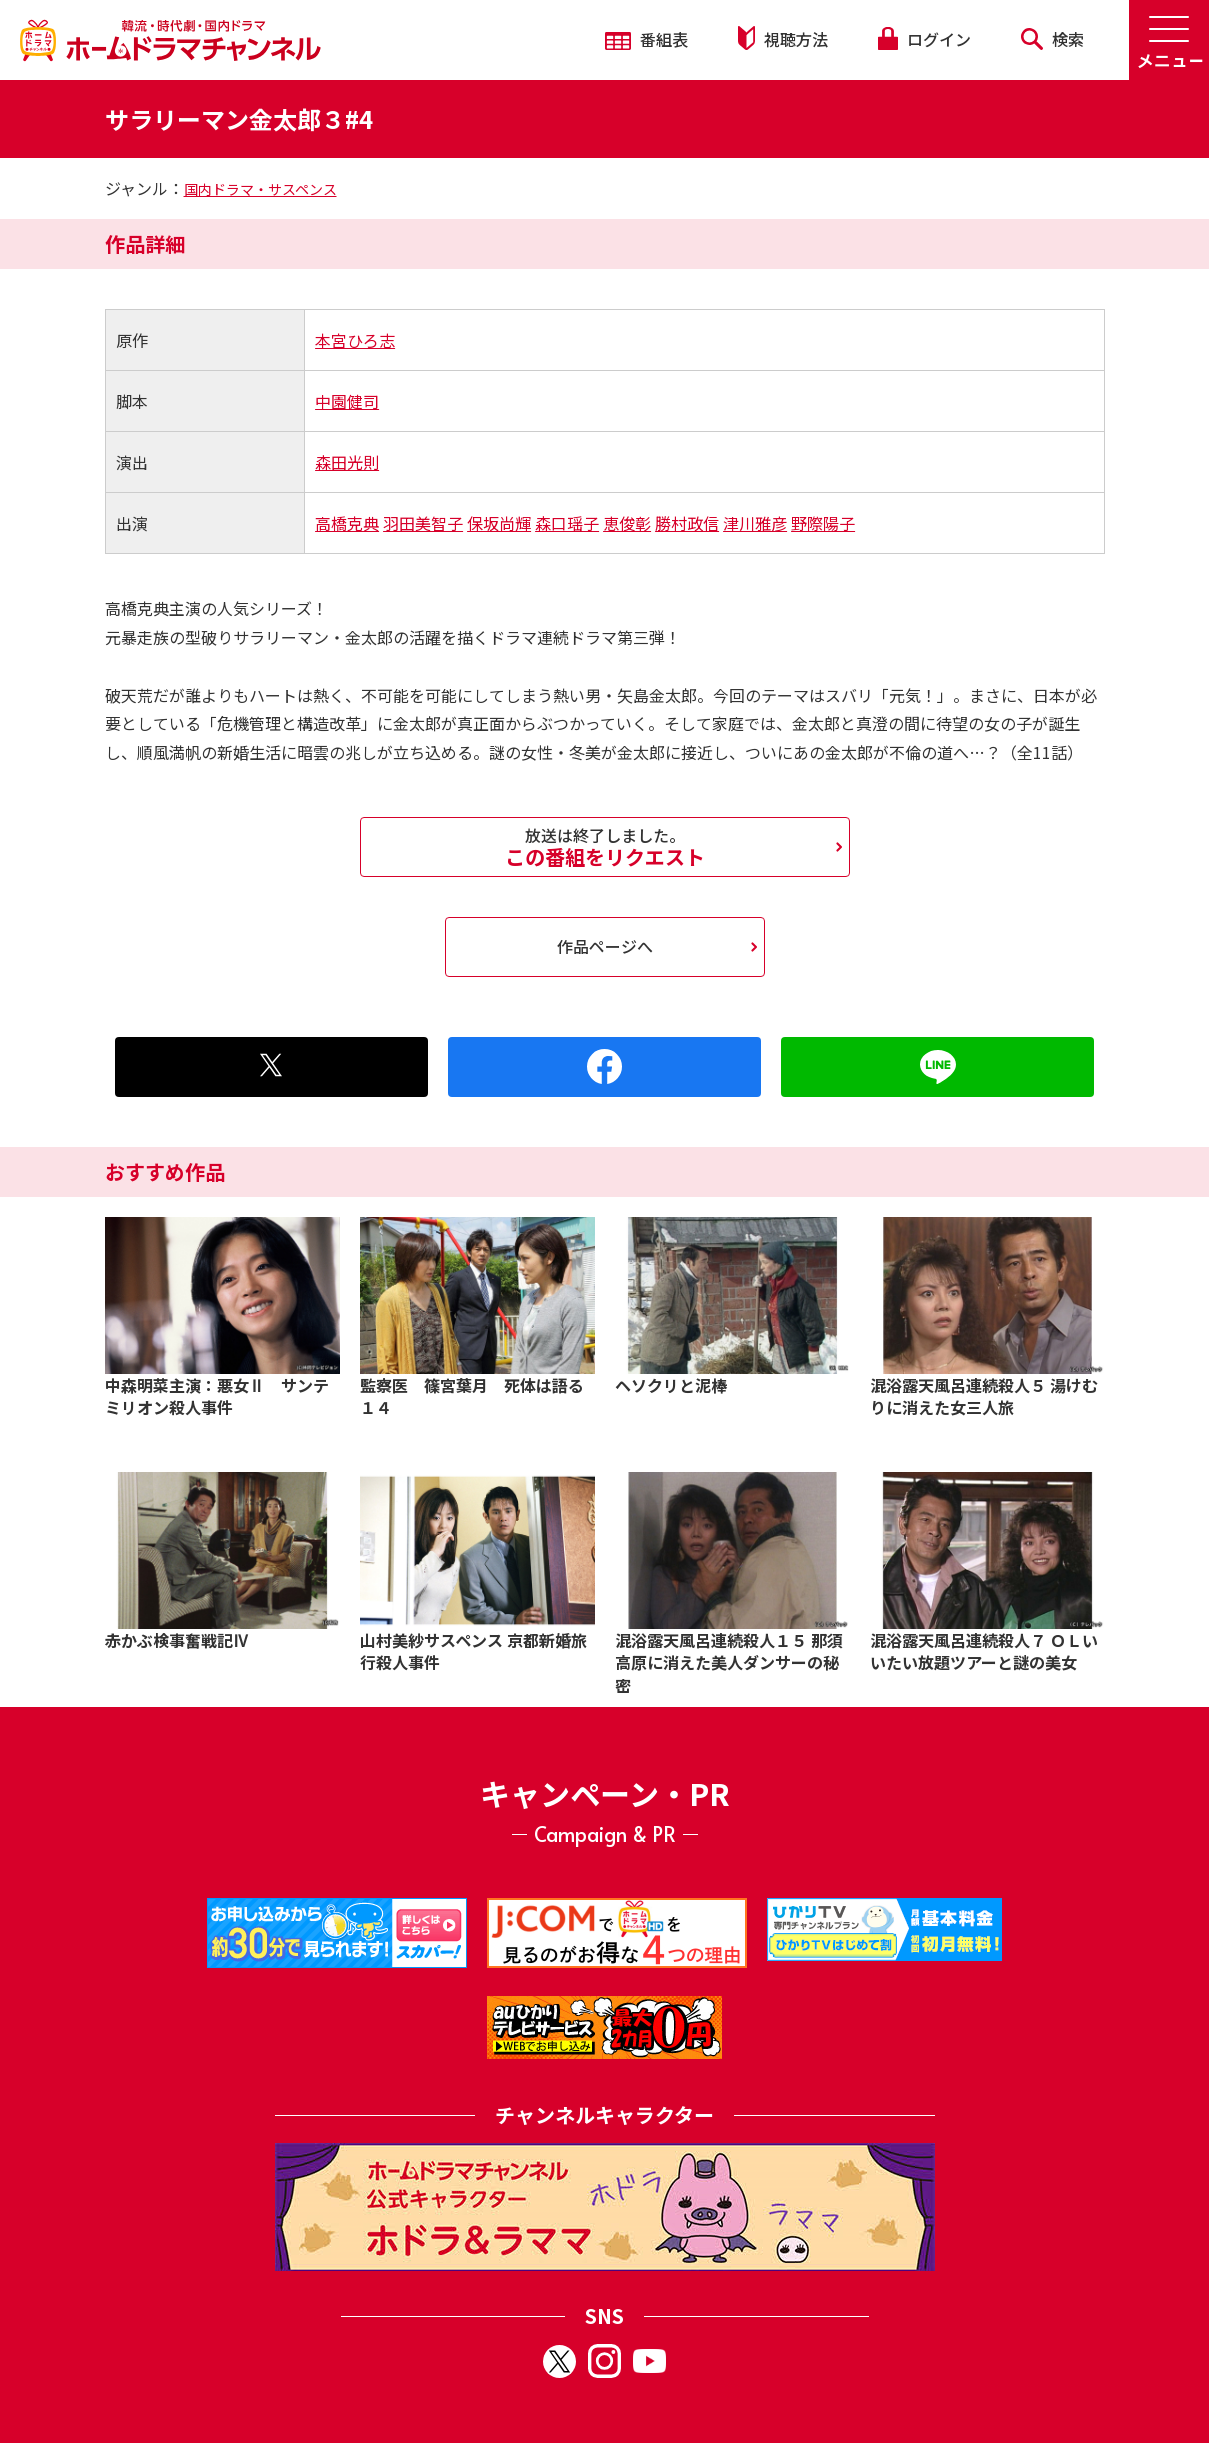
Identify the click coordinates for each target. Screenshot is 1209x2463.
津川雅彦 (755, 523)
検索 (1052, 39)
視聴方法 (783, 38)
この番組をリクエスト (605, 847)
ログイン (924, 39)
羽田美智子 (423, 523)
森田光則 (347, 462)
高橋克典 (347, 523)
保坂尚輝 (499, 523)
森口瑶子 (567, 523)
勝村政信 (687, 523)
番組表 (646, 39)
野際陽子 (823, 523)
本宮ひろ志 (355, 340)
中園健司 (347, 401)
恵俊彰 (627, 523)
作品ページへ (605, 946)
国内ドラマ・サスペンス (260, 189)
